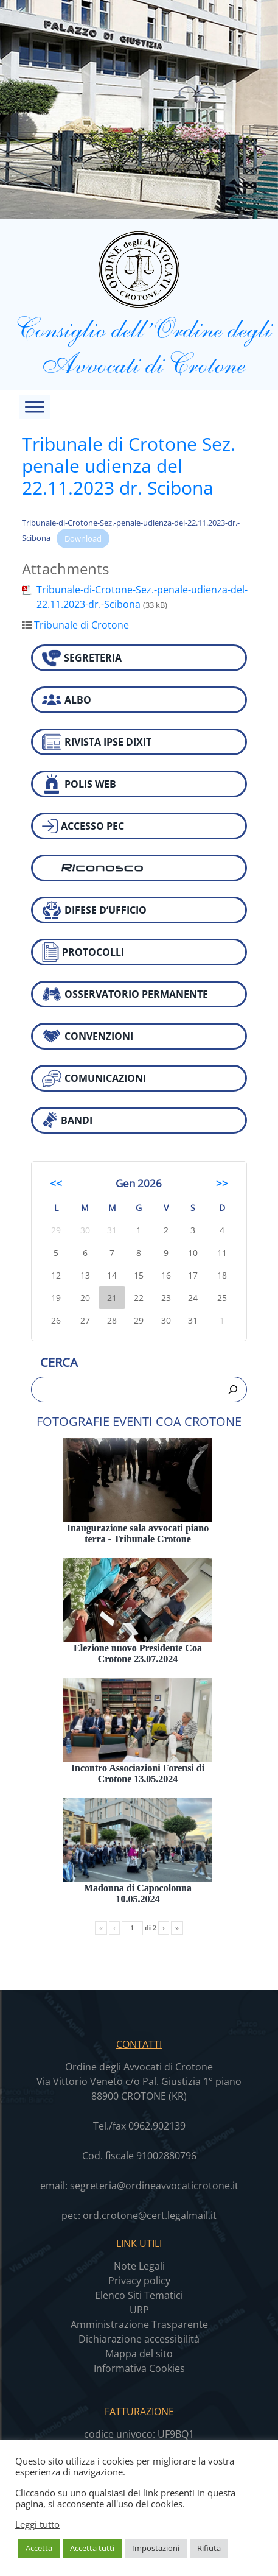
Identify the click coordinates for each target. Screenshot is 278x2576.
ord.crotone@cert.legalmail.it (150, 2215)
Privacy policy (139, 2280)
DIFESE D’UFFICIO (94, 910)
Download (83, 538)
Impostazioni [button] (155, 2547)
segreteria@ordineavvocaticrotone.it (154, 2185)
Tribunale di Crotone (81, 625)
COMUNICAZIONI (94, 1078)
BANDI (67, 1120)
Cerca (59, 1362)
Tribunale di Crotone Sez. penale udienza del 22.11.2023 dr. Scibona (128, 465)
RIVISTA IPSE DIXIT (96, 742)
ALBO (66, 700)
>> (222, 1183)
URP (139, 2310)
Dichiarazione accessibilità (139, 2339)
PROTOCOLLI (83, 952)
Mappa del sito (139, 2353)
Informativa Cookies (139, 2368)
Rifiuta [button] (209, 2547)
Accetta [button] (39, 2547)
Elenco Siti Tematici (139, 2295)
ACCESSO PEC (83, 826)
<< (56, 1183)
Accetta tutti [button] (92, 2547)
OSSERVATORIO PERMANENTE (125, 994)
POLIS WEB (79, 784)
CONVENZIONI (87, 1036)
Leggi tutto (37, 2524)
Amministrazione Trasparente (139, 2324)
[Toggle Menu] (34, 407)
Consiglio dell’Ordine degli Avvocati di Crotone (139, 304)
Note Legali (139, 2266)
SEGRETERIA (82, 658)
